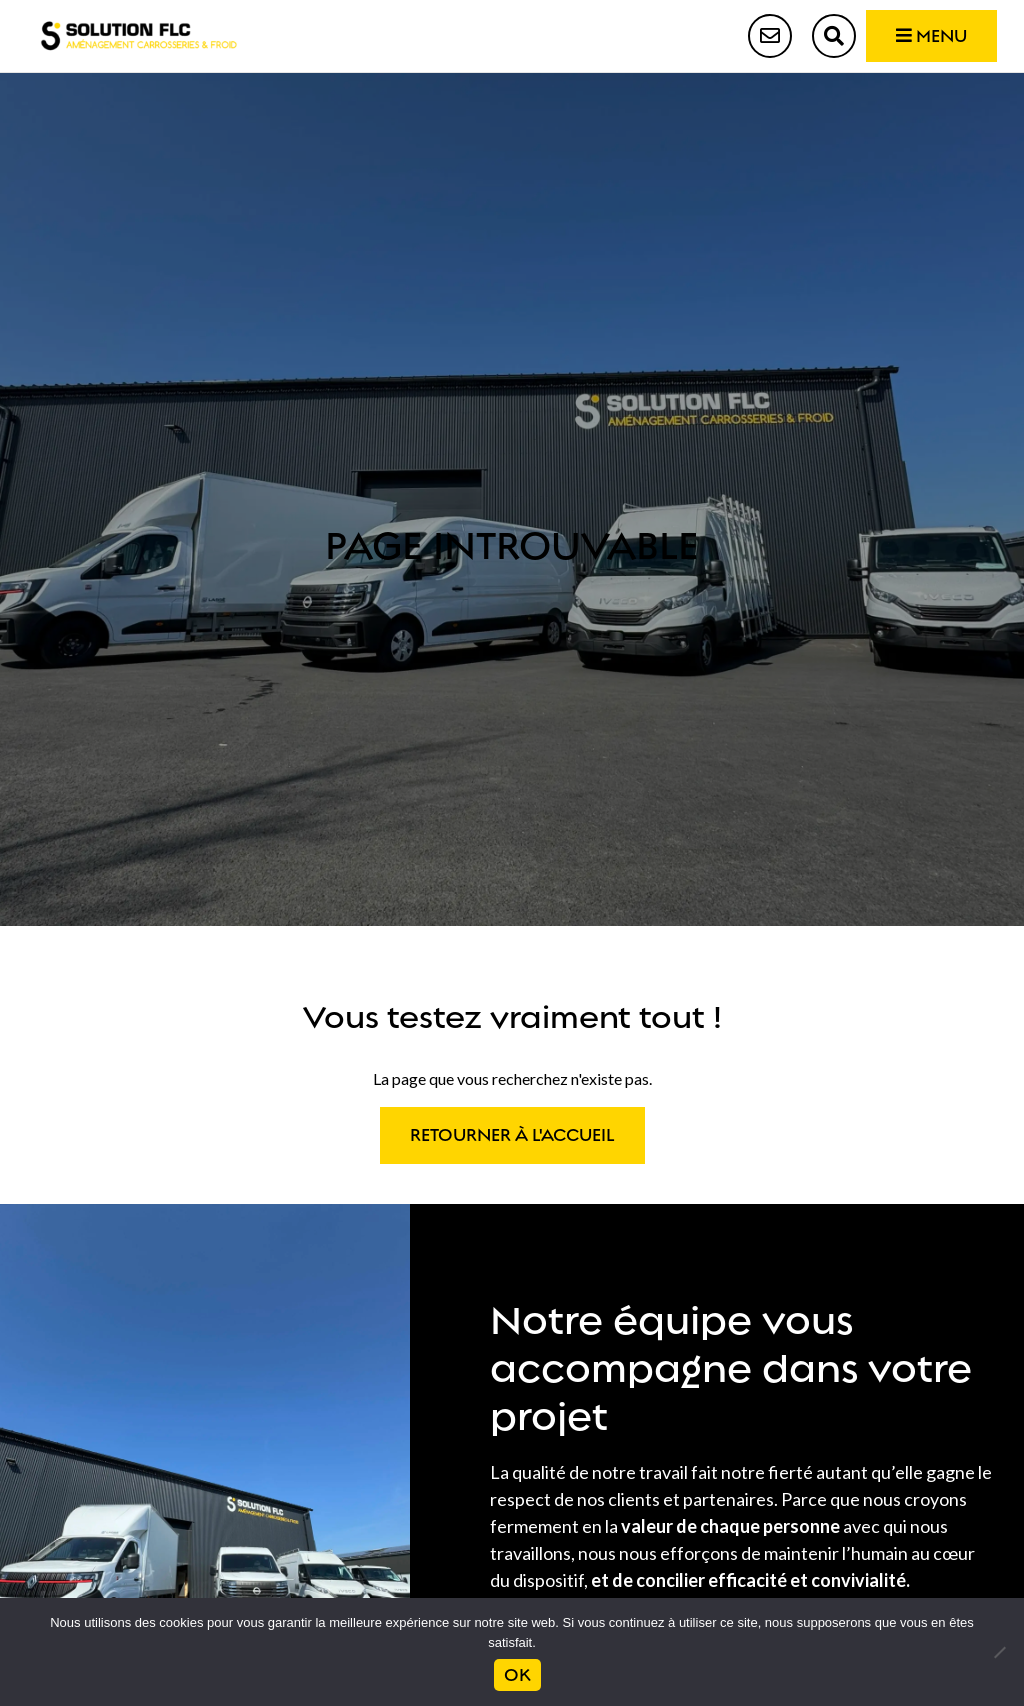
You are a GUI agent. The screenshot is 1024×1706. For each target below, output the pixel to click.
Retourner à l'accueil (512, 1135)
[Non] (999, 1652)
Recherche (834, 36)
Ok (517, 1675)
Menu (931, 36)
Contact (770, 36)
